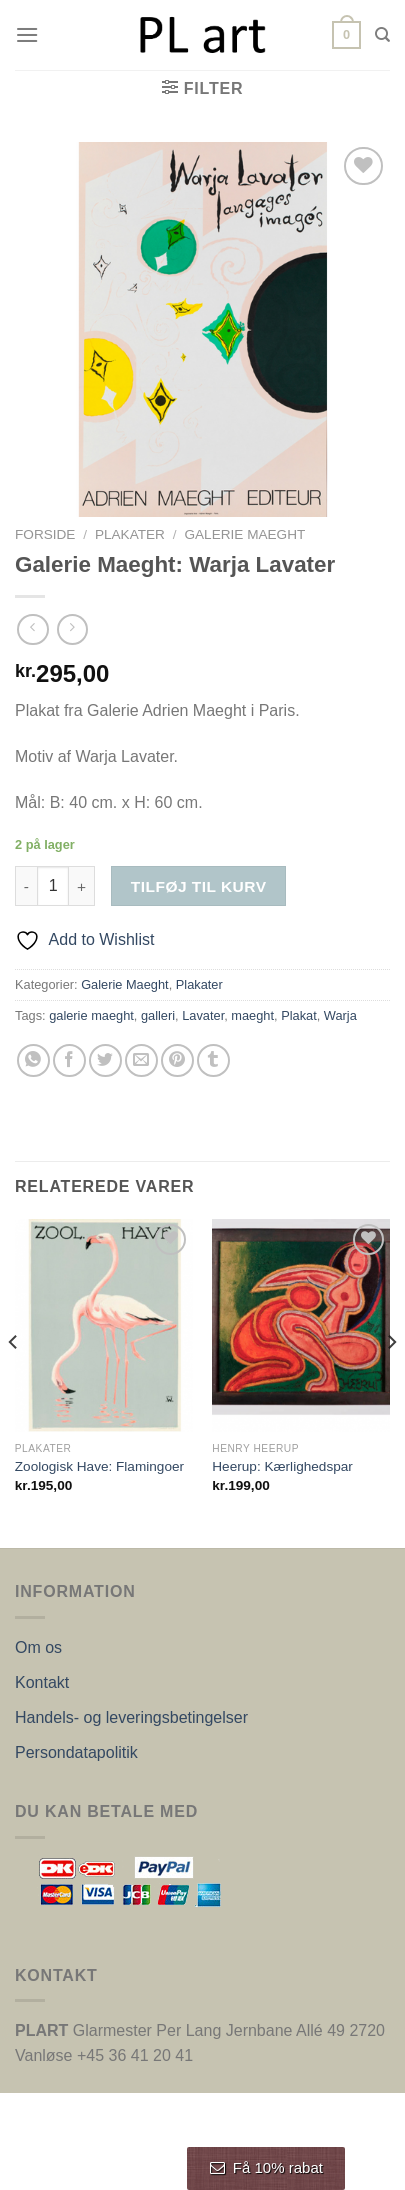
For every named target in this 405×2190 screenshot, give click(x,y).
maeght (252, 1015)
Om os (38, 1647)
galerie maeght (91, 1015)
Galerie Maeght (244, 534)
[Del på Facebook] (69, 1060)
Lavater (203, 1015)
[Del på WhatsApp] (33, 1060)
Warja (340, 1015)
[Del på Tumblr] (213, 1060)
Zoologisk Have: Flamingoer (99, 1466)
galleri (158, 1015)
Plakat (299, 1015)
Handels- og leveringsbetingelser (131, 1717)
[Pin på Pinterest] (177, 1060)
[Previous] (14, 1382)
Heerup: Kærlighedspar (282, 1466)
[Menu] (27, 34)
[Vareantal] (53, 886)
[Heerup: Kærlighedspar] (301, 1325)
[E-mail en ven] (141, 1060)
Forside (45, 534)
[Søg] (382, 35)
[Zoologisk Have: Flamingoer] (104, 1325)
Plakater (130, 534)
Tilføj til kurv (199, 886)
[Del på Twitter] (105, 1060)
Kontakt (42, 1682)
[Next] (391, 1382)
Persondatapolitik (76, 1752)
